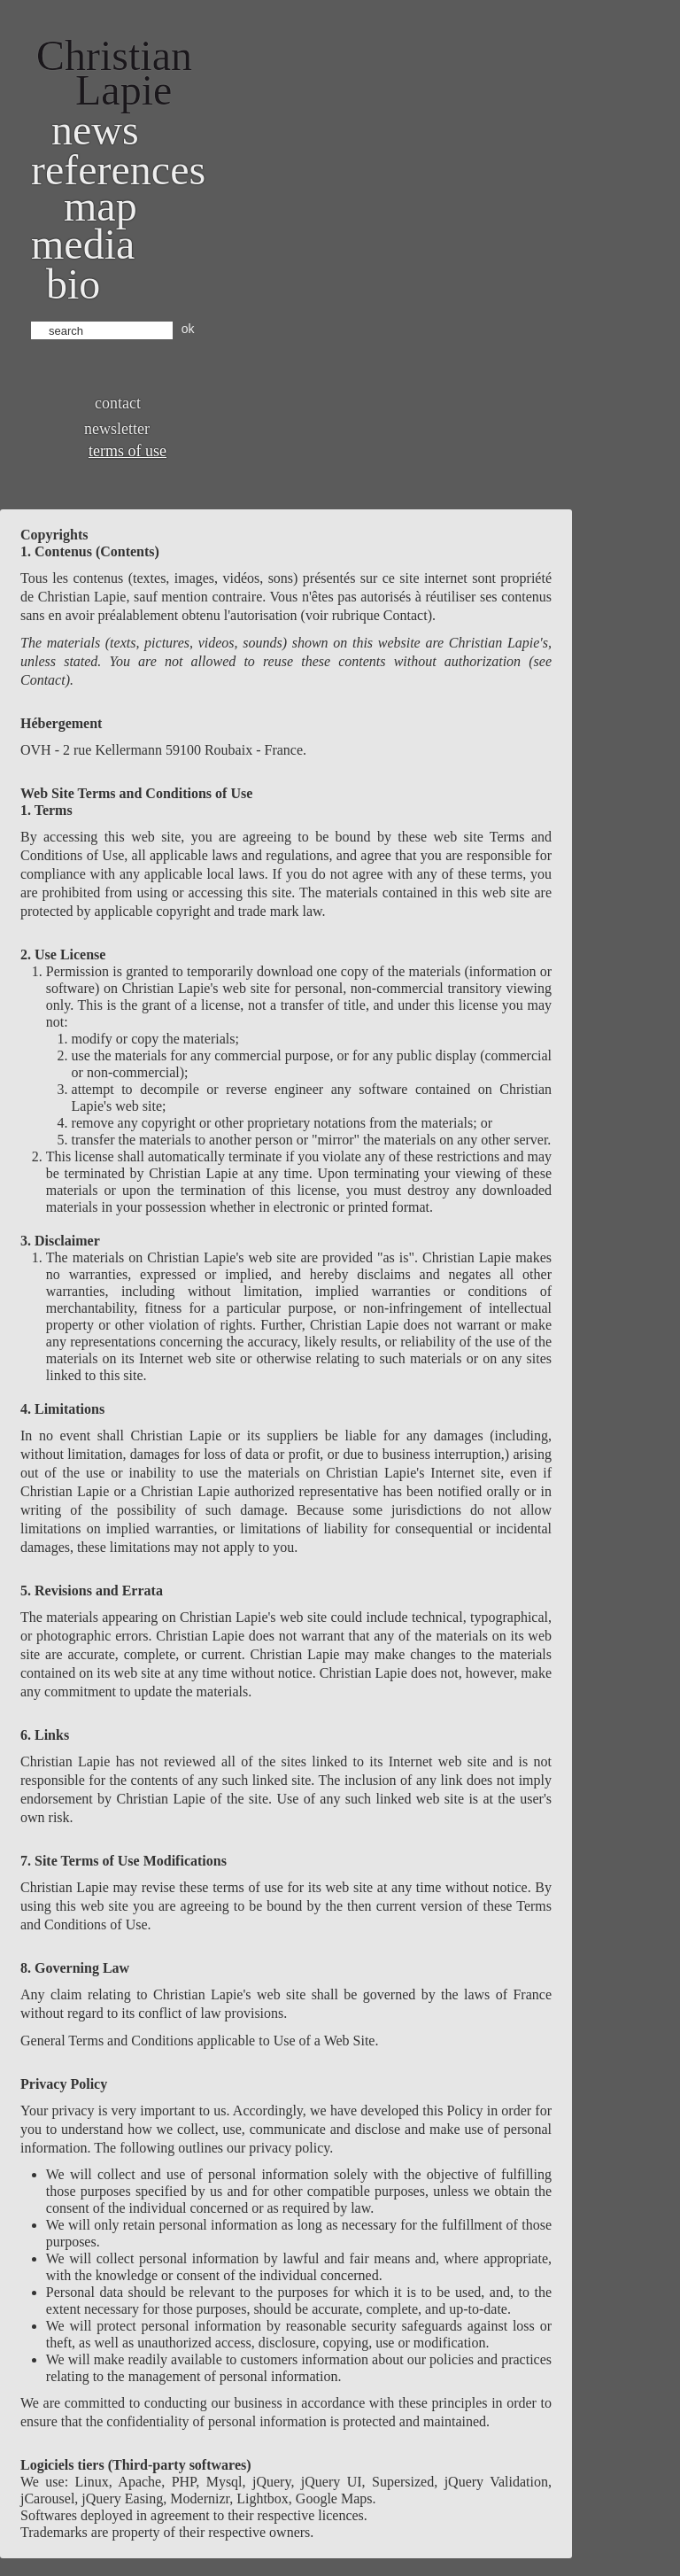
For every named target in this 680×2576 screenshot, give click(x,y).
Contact (118, 403)
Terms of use (127, 451)
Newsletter (117, 429)
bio (73, 283)
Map (100, 205)
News (95, 129)
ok (188, 329)
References (118, 169)
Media (83, 244)
